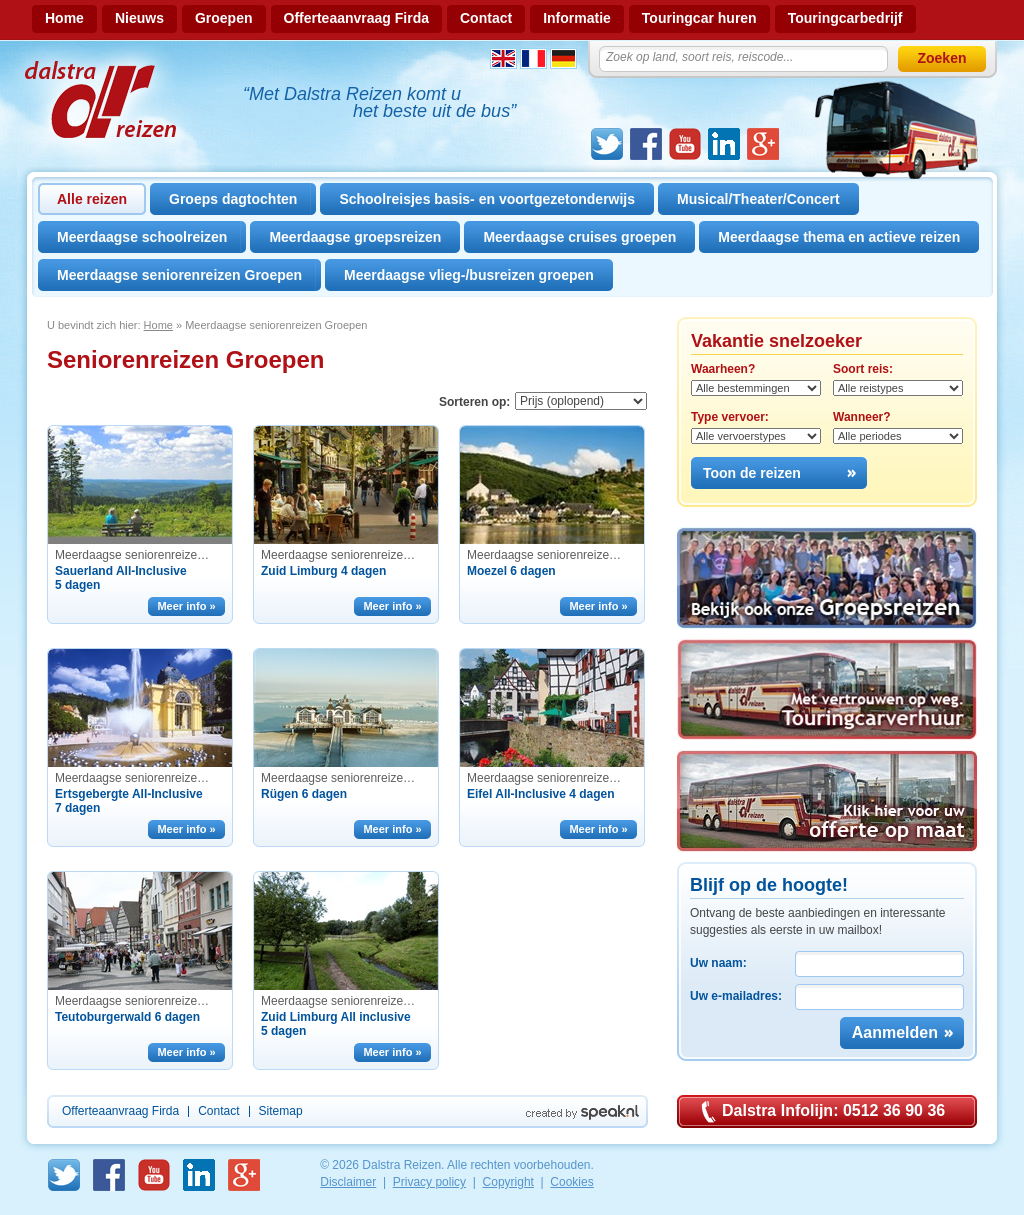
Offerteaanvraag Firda (357, 18)
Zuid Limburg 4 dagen (323, 571)
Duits (563, 58)
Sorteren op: (474, 402)
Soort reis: (863, 369)
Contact (486, 18)
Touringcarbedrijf (845, 18)
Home (64, 18)
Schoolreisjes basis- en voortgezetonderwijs (487, 199)
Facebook (646, 144)
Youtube (685, 144)
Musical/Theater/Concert (758, 199)
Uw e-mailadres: (736, 996)
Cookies (571, 1182)
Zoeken (941, 58)
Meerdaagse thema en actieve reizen (839, 237)
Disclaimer (348, 1182)
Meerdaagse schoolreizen (142, 237)
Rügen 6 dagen (304, 794)
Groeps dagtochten (233, 199)
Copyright (508, 1182)
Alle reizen (92, 199)
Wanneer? (862, 417)
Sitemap (281, 1111)
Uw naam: (718, 963)
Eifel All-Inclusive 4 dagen (541, 794)
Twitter (607, 144)
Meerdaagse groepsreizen (355, 237)
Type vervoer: (730, 417)
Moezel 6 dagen (511, 571)
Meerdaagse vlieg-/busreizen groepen (469, 275)
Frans (533, 58)
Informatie (577, 18)
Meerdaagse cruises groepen (579, 237)
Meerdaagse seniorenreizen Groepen (179, 275)
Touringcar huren (699, 18)
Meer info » (186, 606)
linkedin (724, 144)
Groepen (224, 18)
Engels (503, 58)
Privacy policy (429, 1182)
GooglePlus (763, 144)
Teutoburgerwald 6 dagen (127, 1017)
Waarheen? (723, 369)
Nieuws (139, 18)
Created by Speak (582, 1112)
